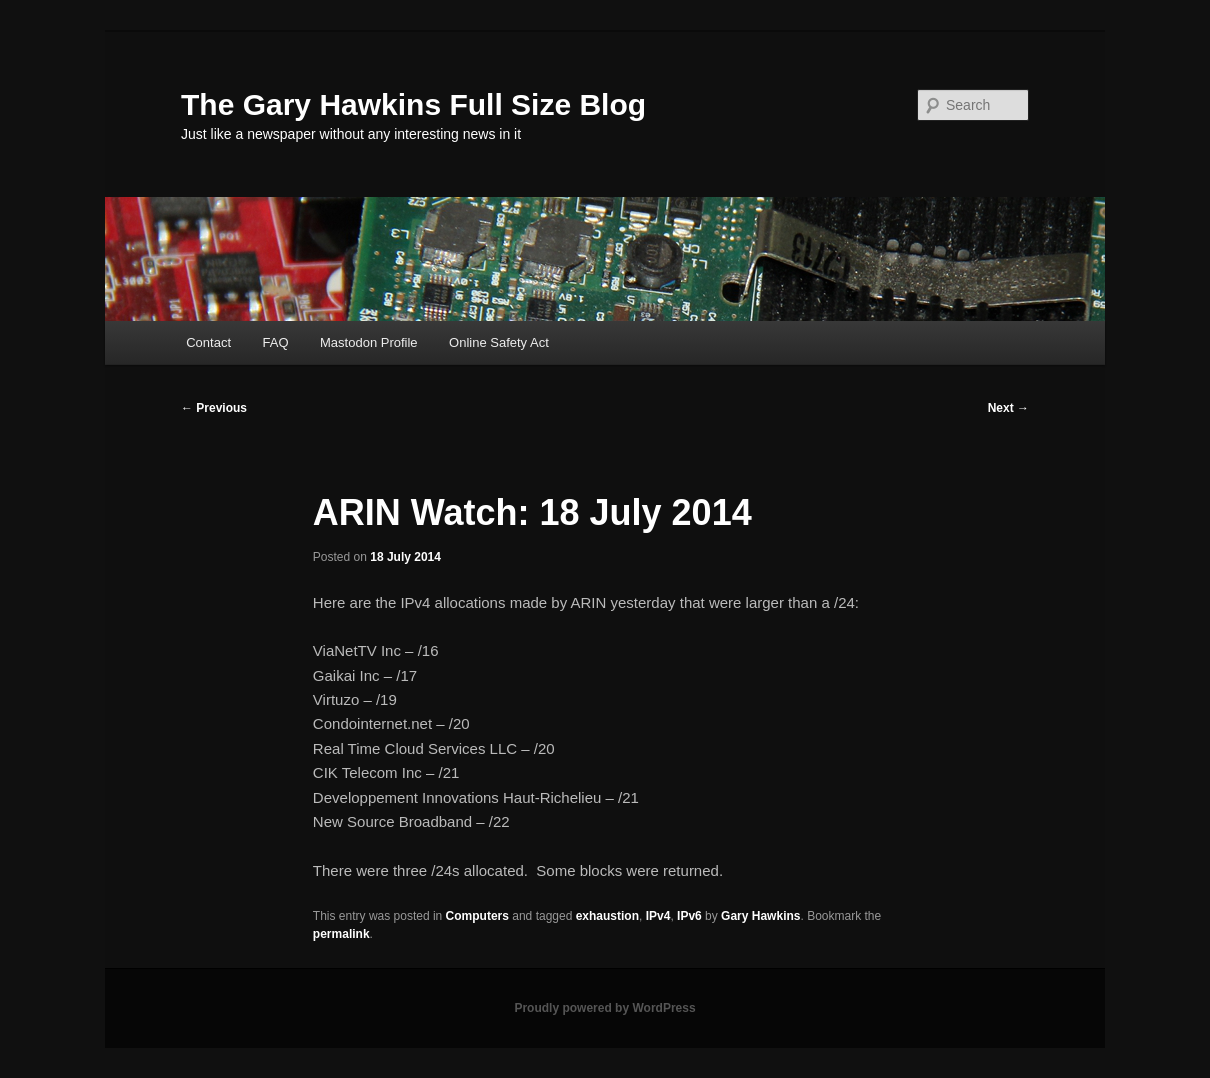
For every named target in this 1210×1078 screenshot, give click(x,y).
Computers (477, 916)
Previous (214, 408)
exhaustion (607, 916)
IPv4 (658, 916)
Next (1008, 408)
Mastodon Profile (369, 342)
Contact (208, 342)
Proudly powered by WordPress (604, 1008)
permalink (341, 934)
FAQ (276, 342)
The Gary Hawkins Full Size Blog (413, 104)
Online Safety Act (499, 342)
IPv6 (689, 916)
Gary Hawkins (760, 916)
